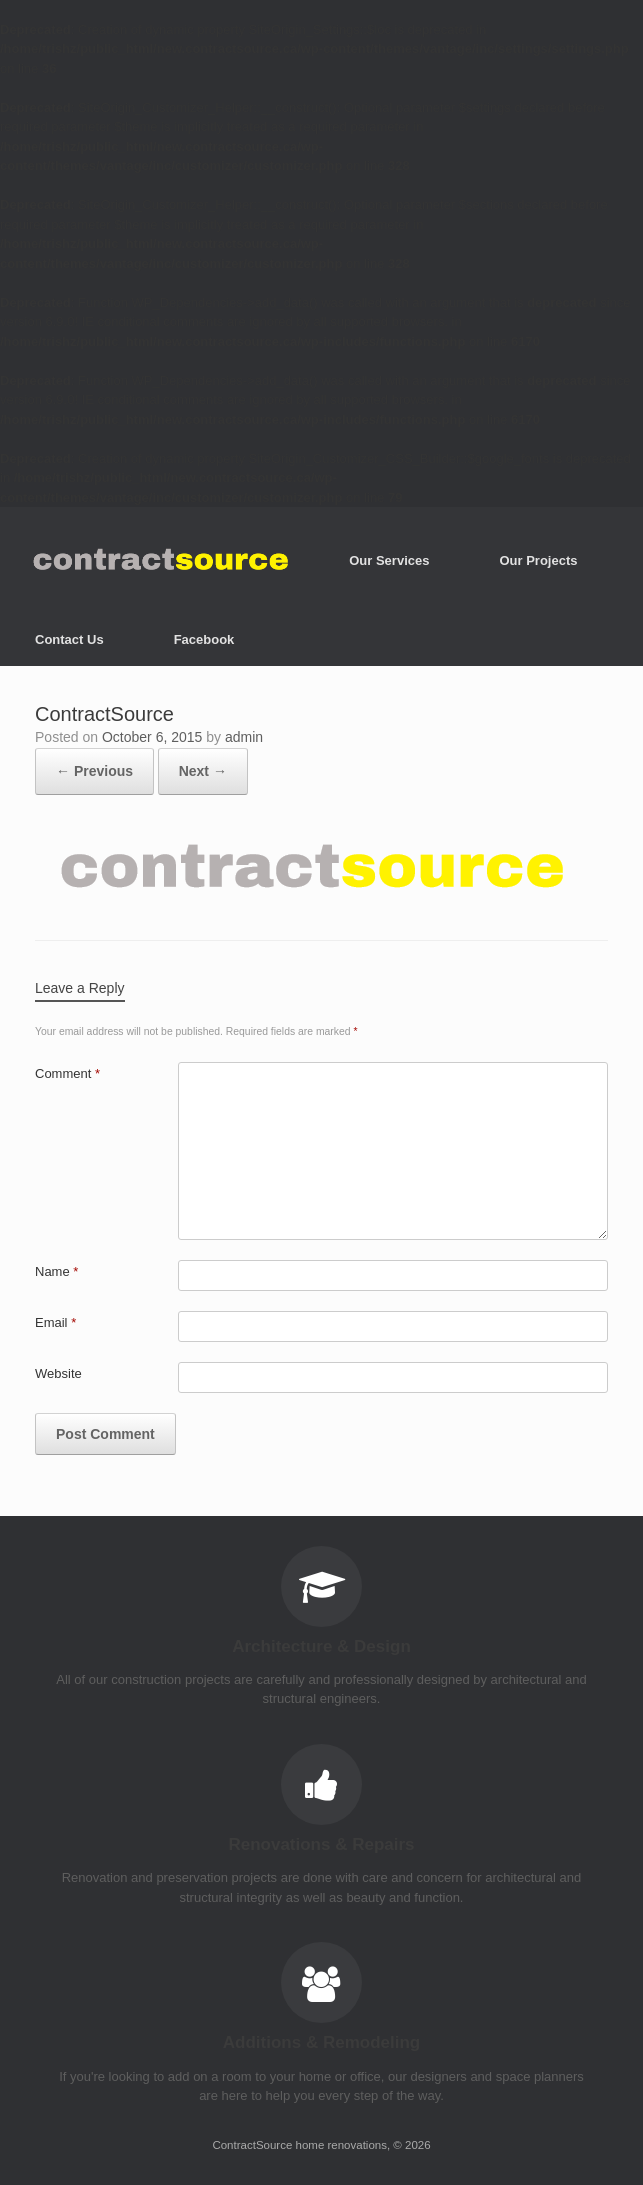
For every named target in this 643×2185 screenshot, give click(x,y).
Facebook (204, 639)
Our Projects (538, 560)
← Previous (94, 771)
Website (58, 1373)
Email (55, 1322)
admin (244, 737)
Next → (203, 771)
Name (56, 1271)
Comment (67, 1073)
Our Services (389, 560)
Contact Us (69, 639)
